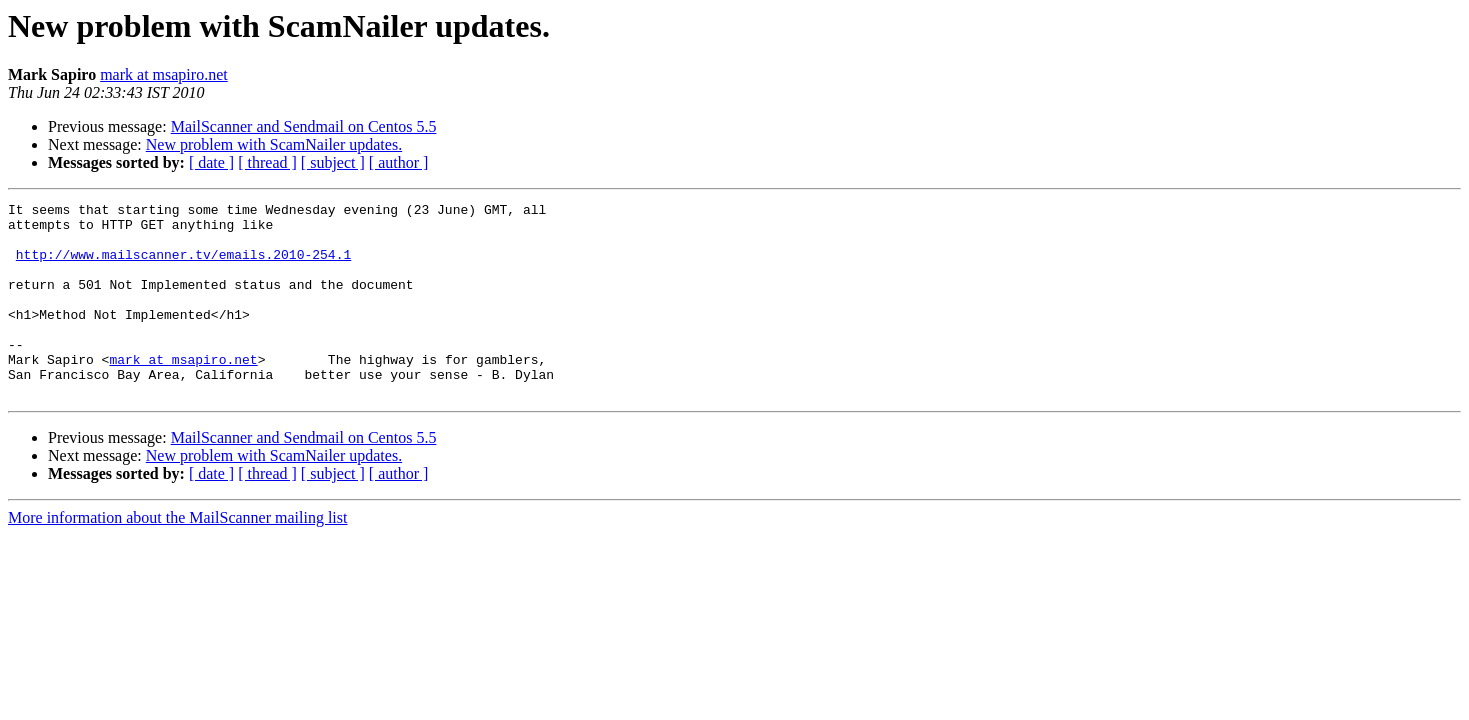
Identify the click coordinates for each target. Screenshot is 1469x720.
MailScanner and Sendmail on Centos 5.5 (304, 126)
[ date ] (211, 162)
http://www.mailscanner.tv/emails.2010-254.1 (183, 266)
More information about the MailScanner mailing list (177, 556)
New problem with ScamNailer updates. (274, 144)
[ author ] (399, 162)
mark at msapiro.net (164, 74)
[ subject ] (333, 162)
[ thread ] (267, 162)
